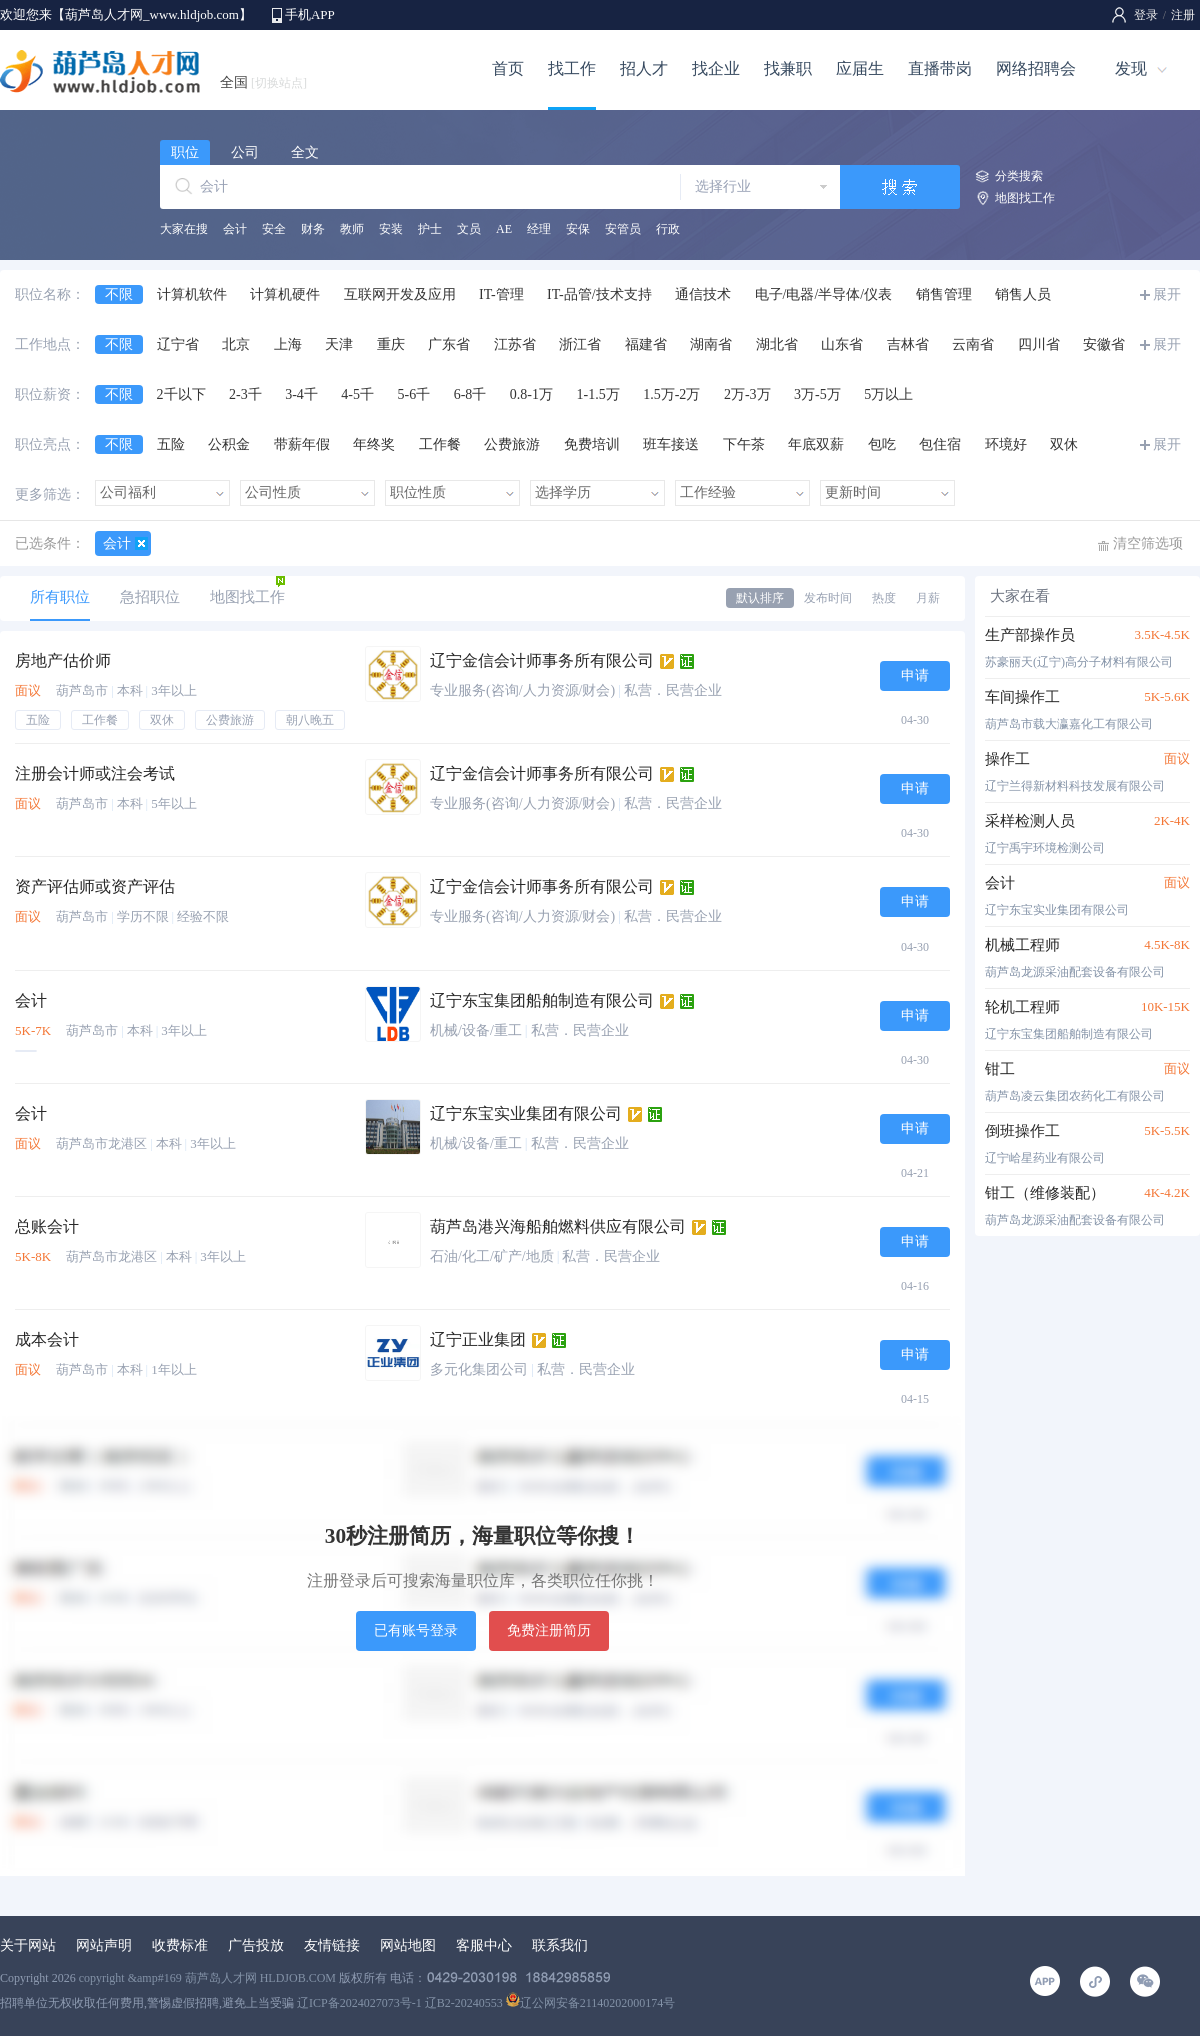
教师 (352, 229)
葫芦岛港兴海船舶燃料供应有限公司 (558, 1226)
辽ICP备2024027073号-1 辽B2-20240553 (400, 2003)
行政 (668, 229)
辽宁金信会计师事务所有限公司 (542, 660)
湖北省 (777, 344)
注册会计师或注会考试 (95, 773)
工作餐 (440, 444)
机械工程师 (1022, 945)
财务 (313, 229)
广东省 (449, 344)
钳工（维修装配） (1045, 1193)
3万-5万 (817, 394)
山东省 (842, 344)
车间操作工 (1022, 697)
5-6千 (414, 394)
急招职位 (150, 597)
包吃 (882, 444)
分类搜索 (1019, 176)
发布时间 (828, 598)
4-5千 (357, 394)
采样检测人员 (1030, 821)
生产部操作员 (1030, 635)
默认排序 (760, 598)
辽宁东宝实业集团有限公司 (526, 1113)
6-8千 (470, 394)
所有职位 (60, 597)
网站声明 (104, 1945)
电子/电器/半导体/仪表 (824, 294)
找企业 (716, 68)
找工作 (572, 68)
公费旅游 (512, 444)
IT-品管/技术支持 (599, 294)
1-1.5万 (598, 394)
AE (504, 229)
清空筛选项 (1148, 543)
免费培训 (592, 444)
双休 (1064, 444)
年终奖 (374, 444)
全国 (263, 82)
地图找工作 (1025, 198)
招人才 (644, 68)
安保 (578, 229)
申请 (915, 675)
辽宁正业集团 (478, 1339)
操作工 (1007, 759)
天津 (339, 344)
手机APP (310, 14)
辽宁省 (178, 344)
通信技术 (703, 294)
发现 (1131, 68)
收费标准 (180, 1945)
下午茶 (744, 444)
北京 (236, 344)
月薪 (928, 598)
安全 (274, 229)
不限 (119, 294)
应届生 (860, 68)
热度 (884, 598)
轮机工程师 (1022, 1007)
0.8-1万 (531, 394)
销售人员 (1023, 294)
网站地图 (408, 1945)
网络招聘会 (1036, 68)
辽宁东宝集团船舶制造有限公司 (542, 1000)
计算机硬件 (285, 294)
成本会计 (47, 1339)
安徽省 (1104, 344)
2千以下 (181, 394)
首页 (508, 68)
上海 (288, 344)
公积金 (229, 444)
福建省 (646, 344)
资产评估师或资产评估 (95, 886)
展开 (1167, 294)
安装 (391, 229)
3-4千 (301, 394)
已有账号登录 (416, 1630)
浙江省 (580, 344)
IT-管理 (501, 294)
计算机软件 (192, 294)
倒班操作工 (1022, 1131)
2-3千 (245, 394)
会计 (235, 229)
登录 (1146, 15)
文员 (469, 229)
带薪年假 (302, 444)
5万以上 (888, 394)
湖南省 (711, 344)
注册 (1183, 15)
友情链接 (332, 1945)
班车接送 (671, 444)
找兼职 (788, 68)
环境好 (1006, 444)
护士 (430, 229)
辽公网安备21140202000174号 (591, 2003)
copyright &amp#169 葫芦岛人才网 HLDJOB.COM (207, 1978)
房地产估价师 (63, 660)
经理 (539, 229)
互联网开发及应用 (400, 294)
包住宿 (940, 444)
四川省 (1039, 344)
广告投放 (256, 1945)
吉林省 (908, 344)
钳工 (1000, 1069)
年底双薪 (816, 444)
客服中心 (484, 1945)
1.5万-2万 (671, 394)
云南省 (973, 344)
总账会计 (47, 1226)
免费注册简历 (549, 1630)
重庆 (391, 344)
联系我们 (560, 1945)
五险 (171, 444)
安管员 (623, 229)
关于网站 (28, 1945)
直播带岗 (940, 68)
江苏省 (515, 344)
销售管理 (944, 294)
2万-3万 (747, 394)
